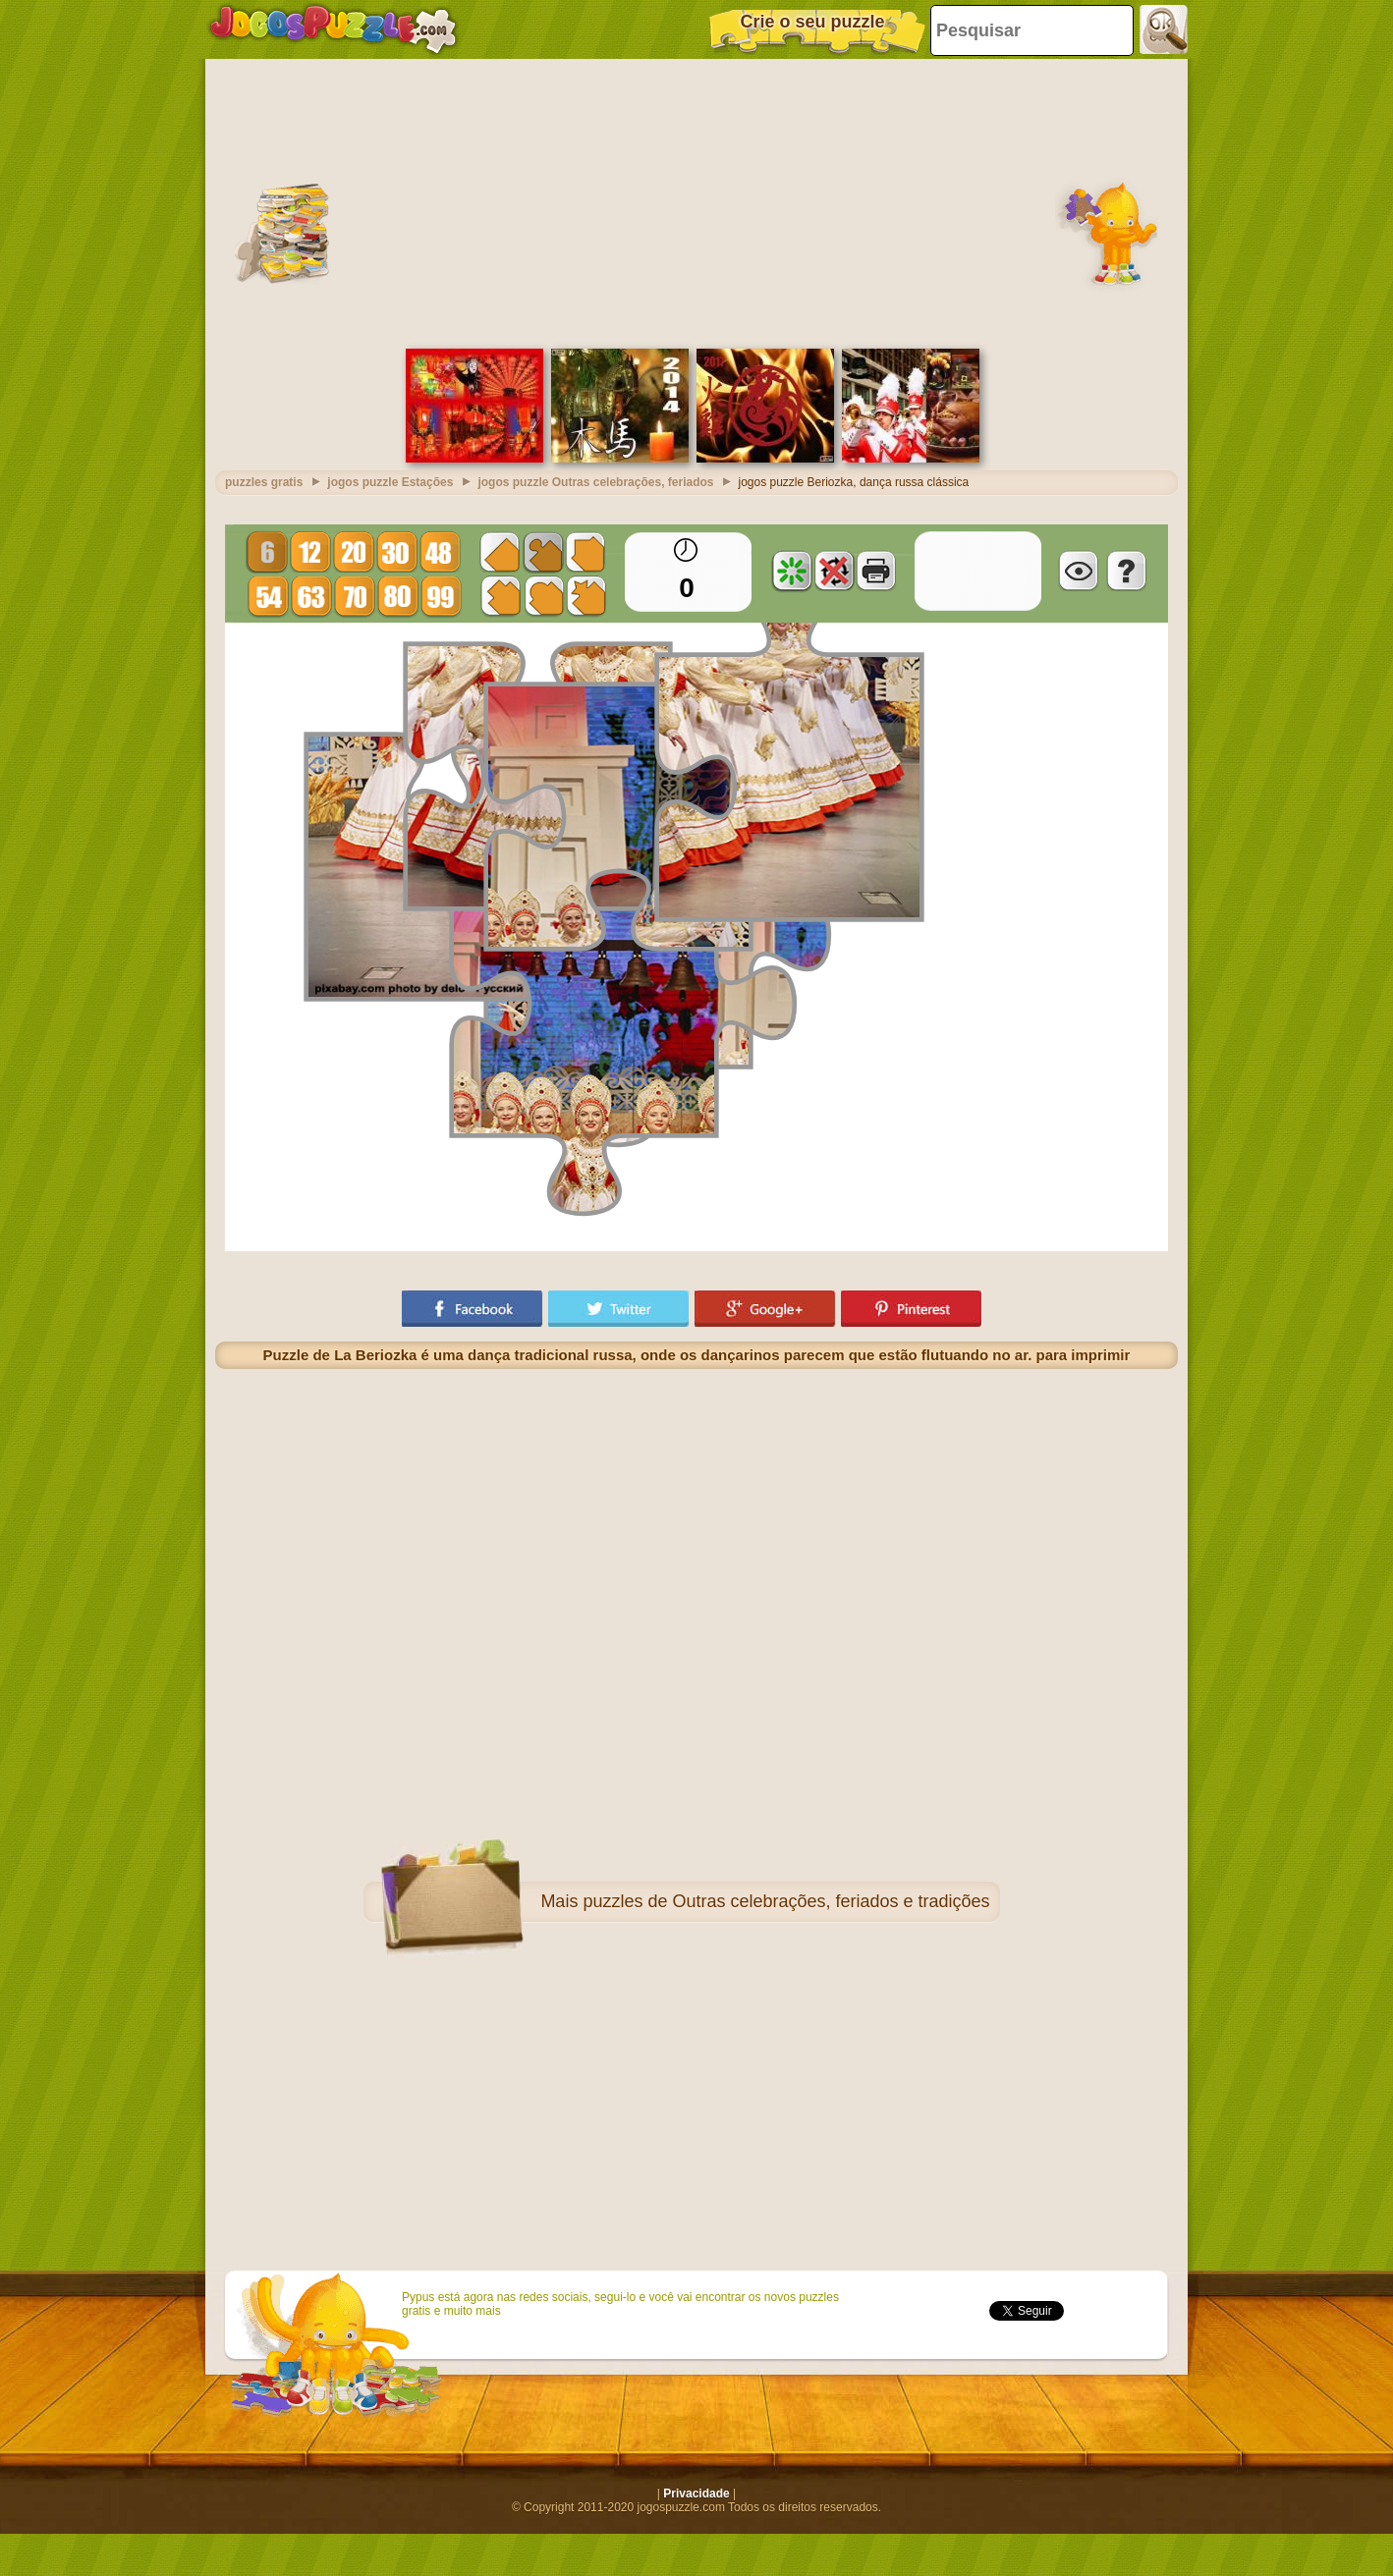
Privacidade (696, 2493)
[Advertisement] (697, 201)
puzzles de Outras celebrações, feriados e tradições (786, 1901)
